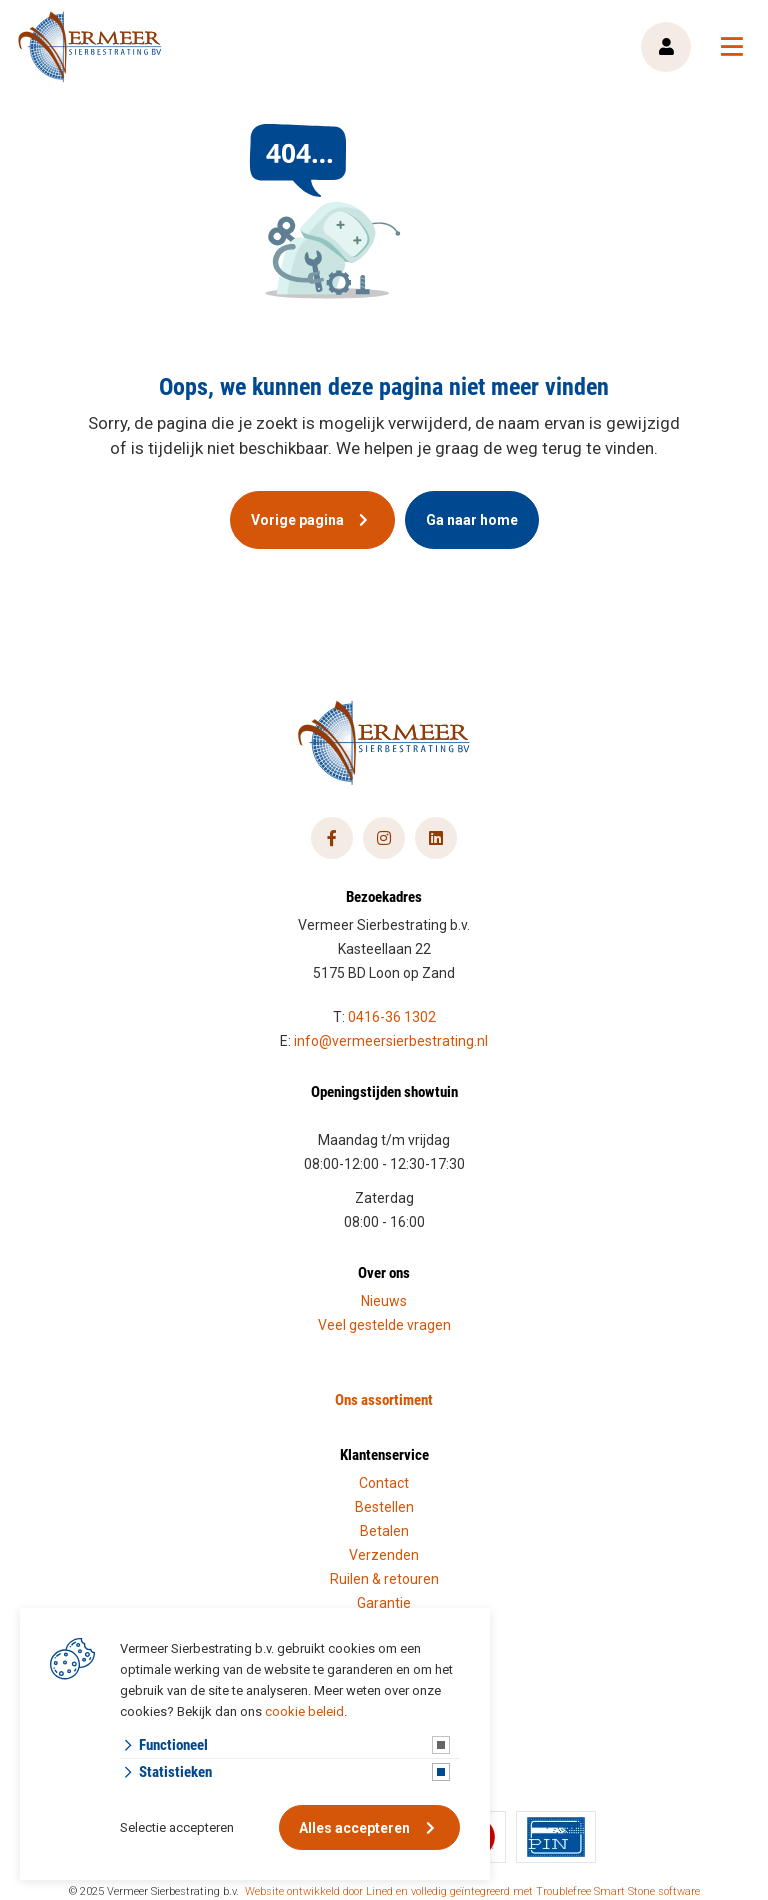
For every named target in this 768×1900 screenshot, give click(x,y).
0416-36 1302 (392, 1017)
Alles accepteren (354, 1828)
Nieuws (384, 1301)
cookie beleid (304, 1711)
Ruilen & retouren (384, 1579)
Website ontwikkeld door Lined (319, 1891)
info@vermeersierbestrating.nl (391, 1041)
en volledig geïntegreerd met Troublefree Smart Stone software (548, 1891)
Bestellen (384, 1507)
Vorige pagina (297, 520)
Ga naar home (472, 520)
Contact (384, 1483)
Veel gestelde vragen (384, 1325)
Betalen (384, 1531)
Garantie (384, 1603)
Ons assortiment (384, 1399)
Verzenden (384, 1555)
